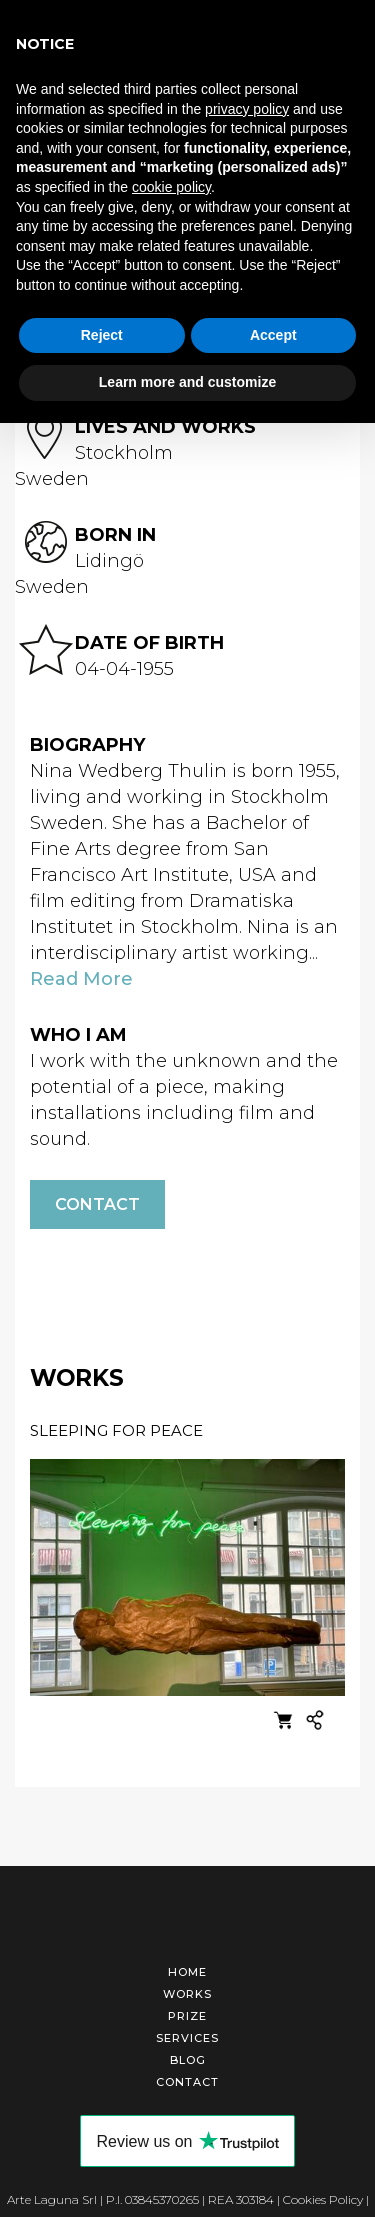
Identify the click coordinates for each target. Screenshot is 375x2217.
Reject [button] (102, 335)
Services (187, 2037)
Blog (188, 2059)
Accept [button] (273, 335)
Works (187, 1993)
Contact (97, 1203)
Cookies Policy (323, 2198)
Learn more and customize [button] (187, 382)
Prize (187, 2015)
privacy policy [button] (247, 109)
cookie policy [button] (171, 187)
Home (187, 1971)
